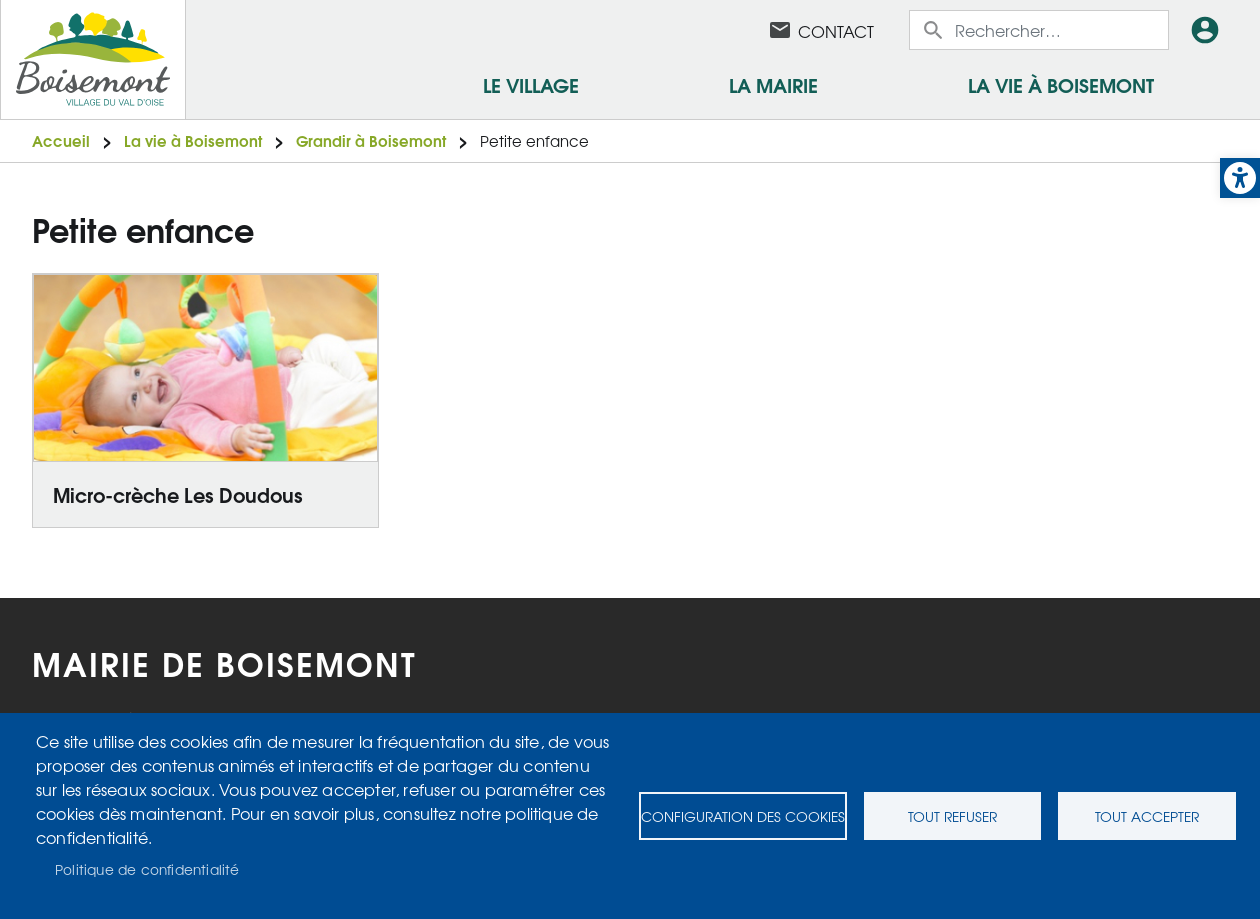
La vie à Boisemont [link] (1061, 84)
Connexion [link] (1209, 30)
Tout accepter (1147, 816)
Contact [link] (836, 31)
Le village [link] (531, 84)
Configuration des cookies (743, 816)
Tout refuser (952, 816)
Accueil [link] (61, 140)
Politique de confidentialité (147, 869)
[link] (1240, 178)
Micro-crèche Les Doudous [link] (178, 494)
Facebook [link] (728, 30)
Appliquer (935, 30)
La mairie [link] (773, 84)
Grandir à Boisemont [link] (371, 140)
